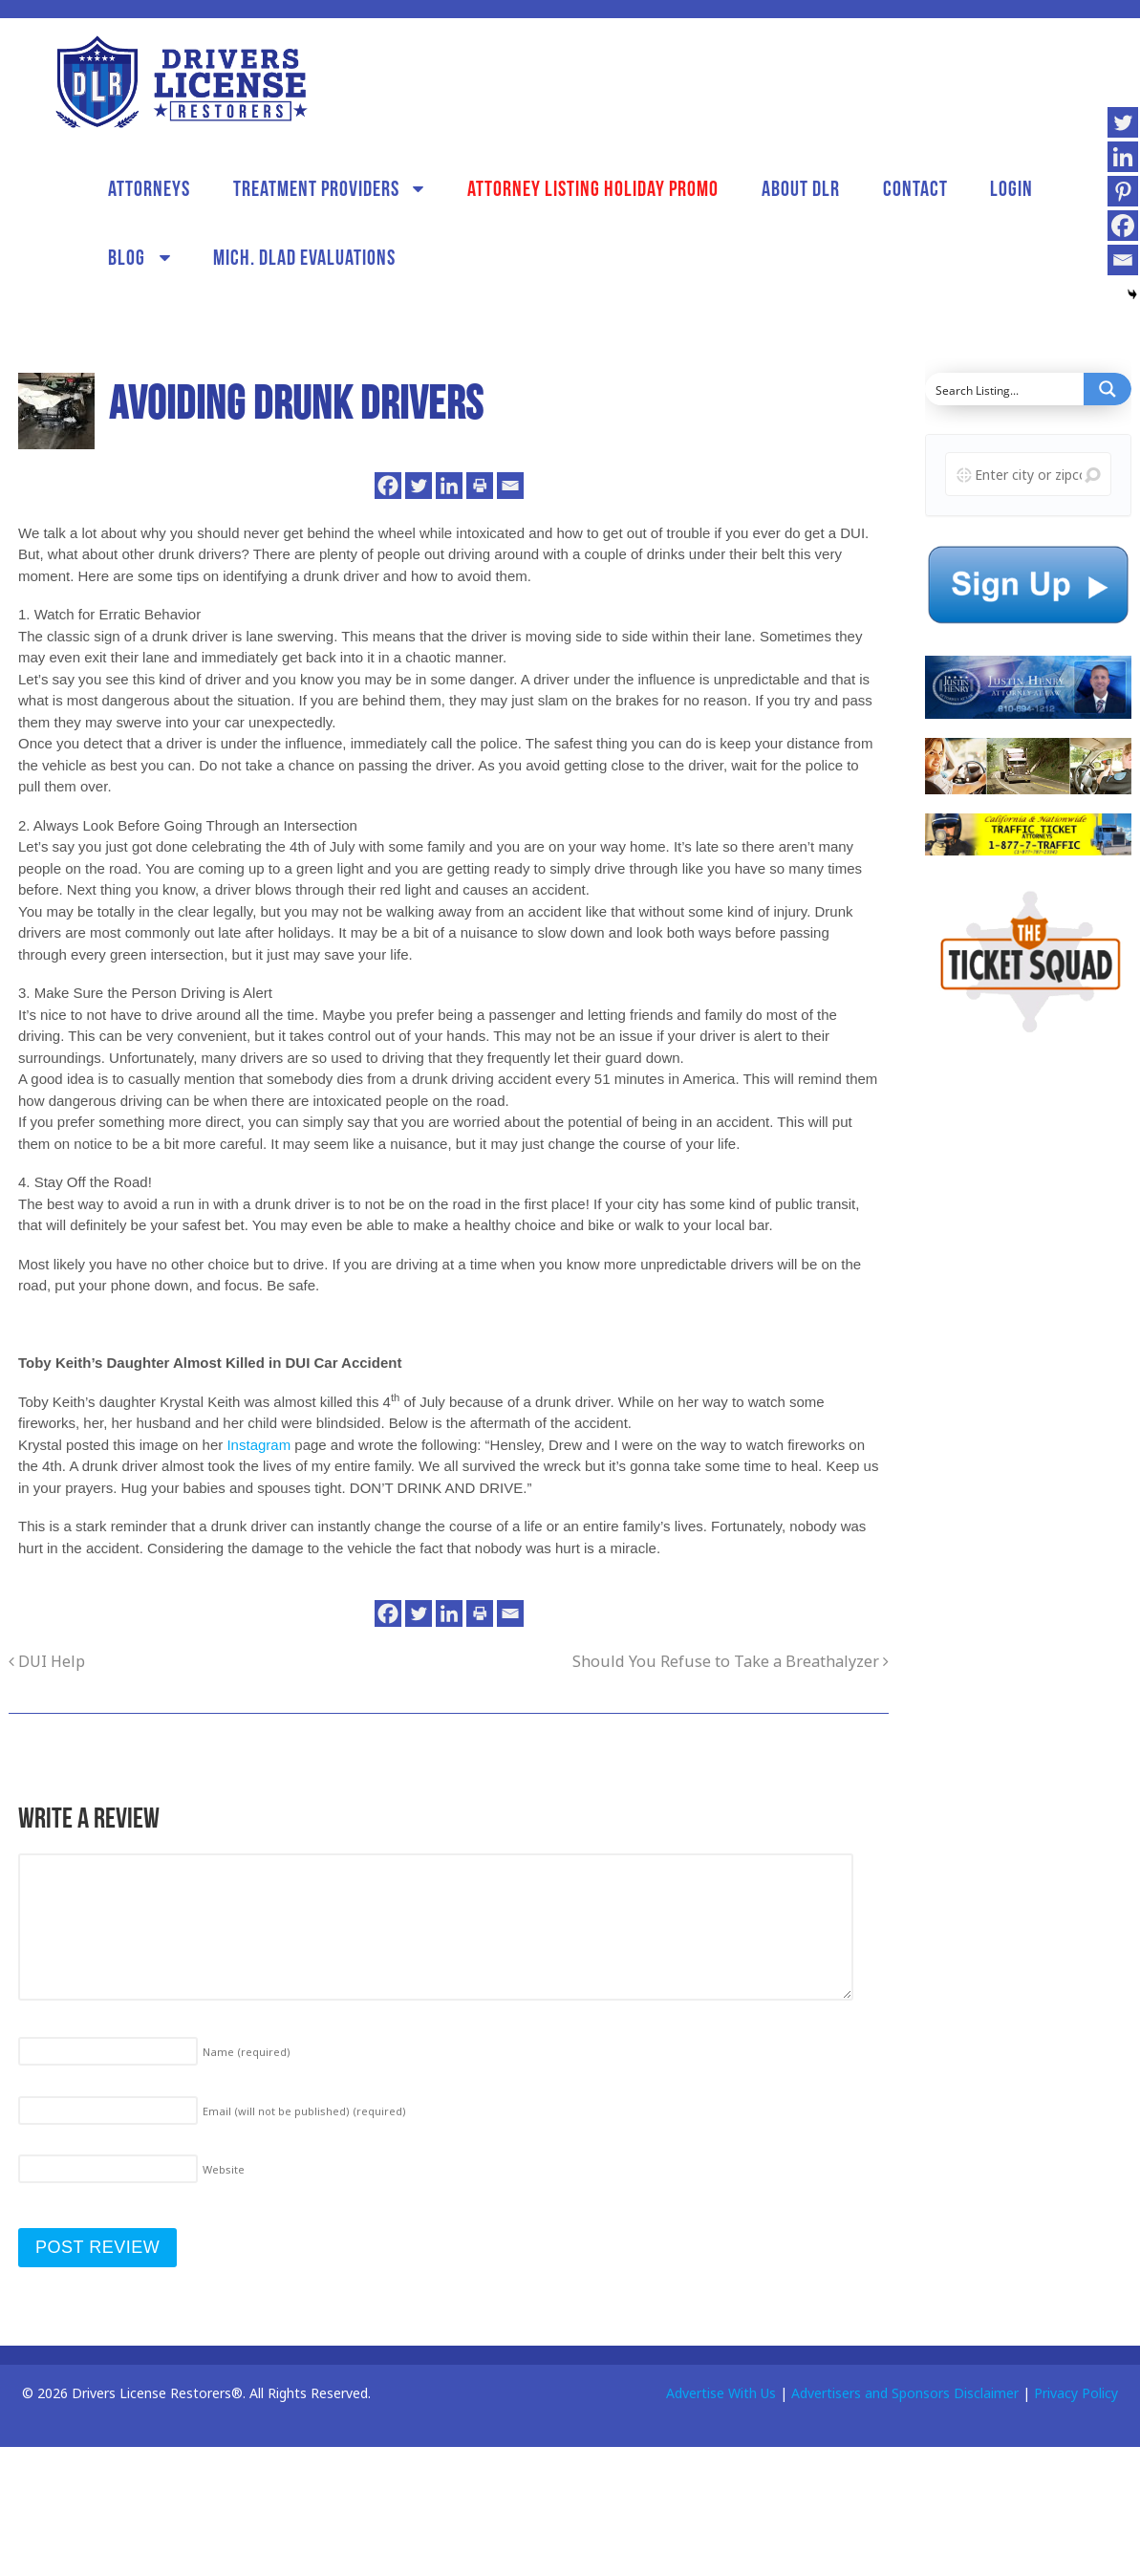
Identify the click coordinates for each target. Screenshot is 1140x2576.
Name (246, 2052)
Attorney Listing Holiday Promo (593, 188)
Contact (915, 188)
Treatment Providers (316, 188)
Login (1011, 188)
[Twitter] (418, 485)
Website (224, 2169)
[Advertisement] (1017, 1352)
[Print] (479, 485)
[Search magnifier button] (1107, 389)
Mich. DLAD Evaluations (304, 257)
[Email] (510, 485)
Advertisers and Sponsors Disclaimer (905, 2393)
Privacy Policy (1076, 2393)
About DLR (801, 188)
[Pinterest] (1123, 191)
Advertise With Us (721, 2393)
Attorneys (149, 188)
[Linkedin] (449, 485)
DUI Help (47, 1661)
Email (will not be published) (304, 2111)
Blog (126, 257)
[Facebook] (388, 485)
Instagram (258, 1445)
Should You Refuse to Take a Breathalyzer (730, 1661)
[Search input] (1005, 389)
